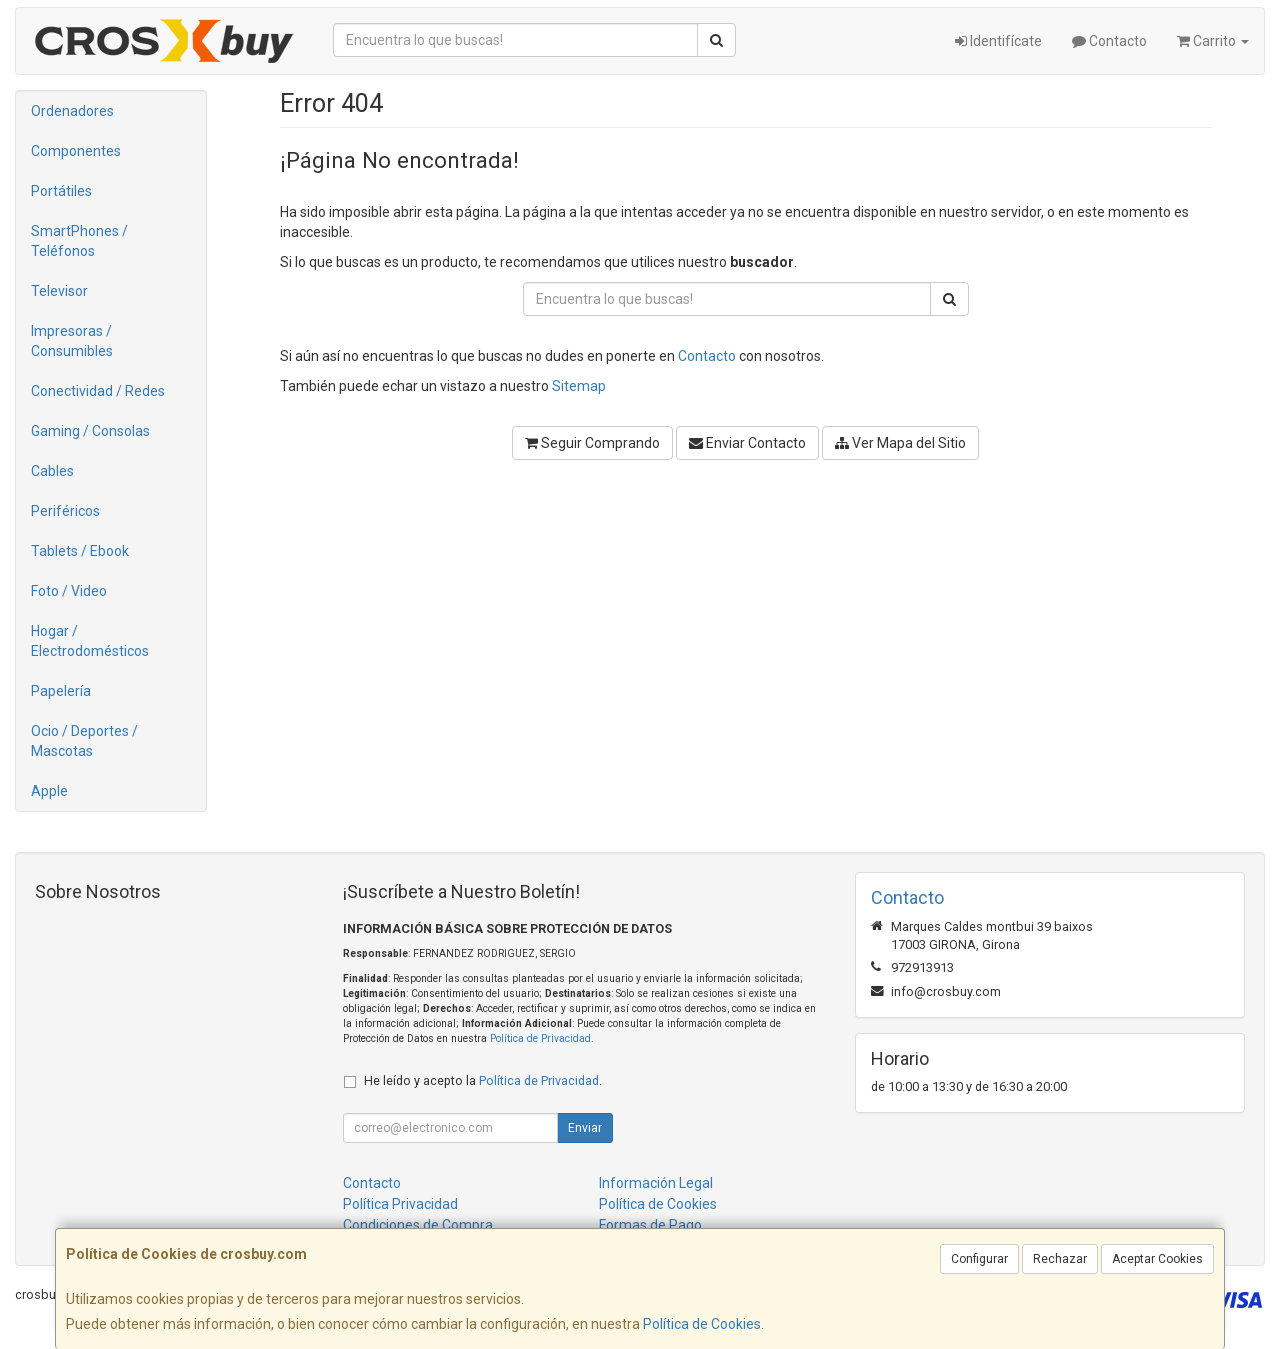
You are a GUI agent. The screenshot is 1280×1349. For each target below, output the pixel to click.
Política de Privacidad (540, 1038)
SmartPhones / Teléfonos (79, 241)
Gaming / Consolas (90, 431)
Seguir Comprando (592, 443)
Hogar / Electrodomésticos (90, 641)
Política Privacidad (400, 1204)
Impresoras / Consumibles (72, 341)
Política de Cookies (702, 1324)
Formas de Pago (650, 1225)
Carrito (1213, 41)
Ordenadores (72, 111)
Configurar (979, 1259)
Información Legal (656, 1183)
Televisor (59, 291)
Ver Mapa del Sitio (900, 443)
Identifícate (998, 41)
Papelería (61, 691)
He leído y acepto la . (483, 1080)
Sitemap (579, 386)
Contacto (1109, 41)
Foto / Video (69, 591)
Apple (49, 791)
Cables (52, 471)
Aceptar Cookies (1157, 1259)
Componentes (76, 151)
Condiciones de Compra (418, 1225)
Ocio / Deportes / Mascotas (84, 741)
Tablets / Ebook (80, 551)
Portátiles (61, 191)
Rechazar (1060, 1259)
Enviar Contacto (747, 443)
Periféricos (65, 511)
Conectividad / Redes (98, 391)
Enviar (585, 1128)
